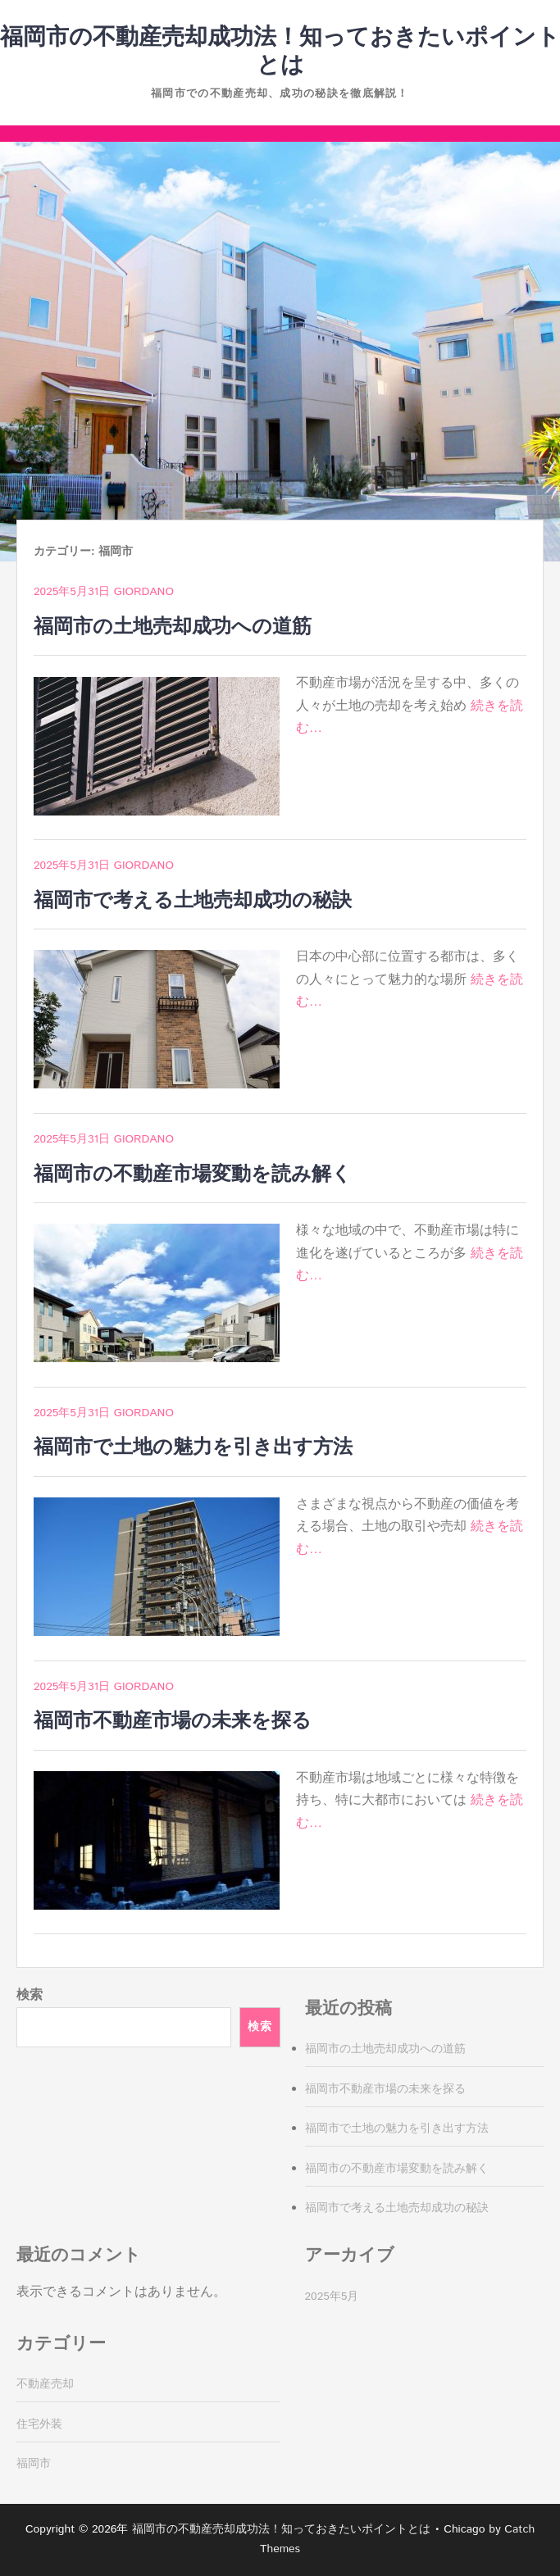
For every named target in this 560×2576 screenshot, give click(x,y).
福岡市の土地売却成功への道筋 (173, 627)
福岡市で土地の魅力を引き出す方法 (193, 1447)
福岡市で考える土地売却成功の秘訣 (193, 901)
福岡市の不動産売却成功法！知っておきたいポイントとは (280, 51)
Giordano (144, 592)
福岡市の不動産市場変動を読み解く (193, 1174)
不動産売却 (45, 2384)
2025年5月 (332, 2296)
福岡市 (33, 2464)
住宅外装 (39, 2424)
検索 (29, 1995)
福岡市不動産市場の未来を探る (173, 1721)
